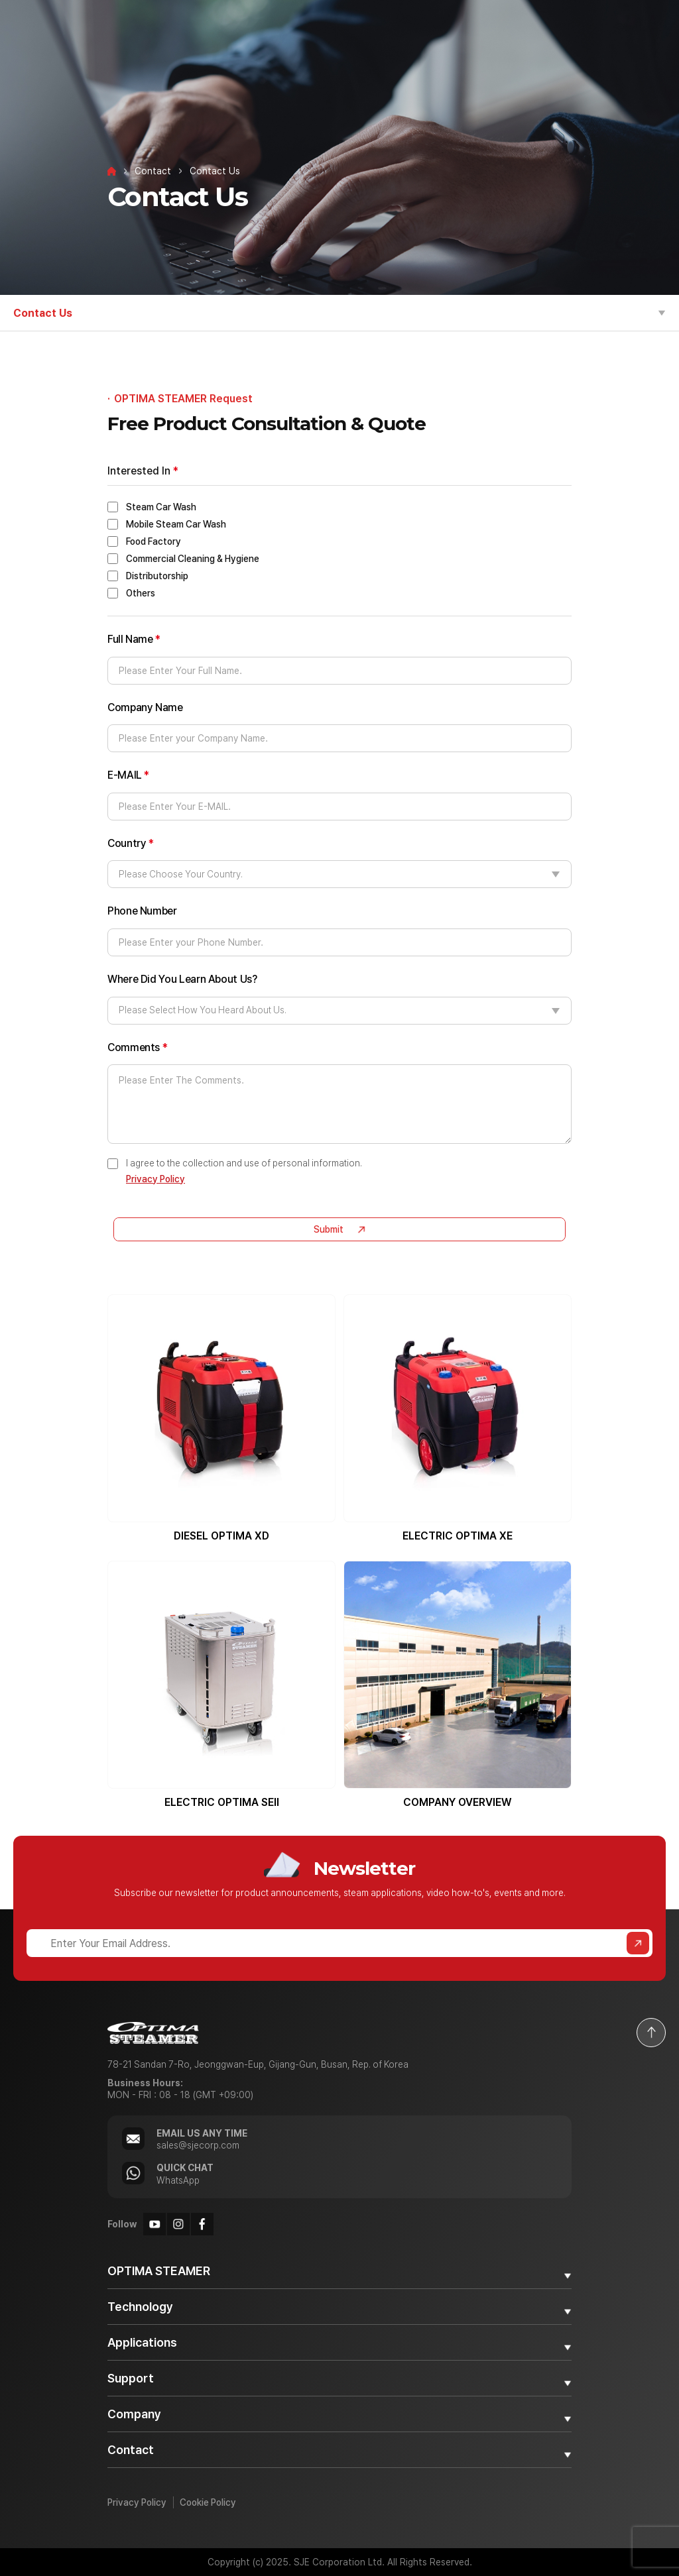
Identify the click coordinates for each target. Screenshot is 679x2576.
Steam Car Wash (161, 507)
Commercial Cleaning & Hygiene (192, 558)
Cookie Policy (208, 2502)
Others (140, 593)
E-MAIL (128, 775)
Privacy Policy (155, 1179)
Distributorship (157, 576)
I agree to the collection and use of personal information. (244, 1171)
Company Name (145, 708)
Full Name (133, 639)
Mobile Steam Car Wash (176, 524)
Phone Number (142, 911)
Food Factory (153, 541)
